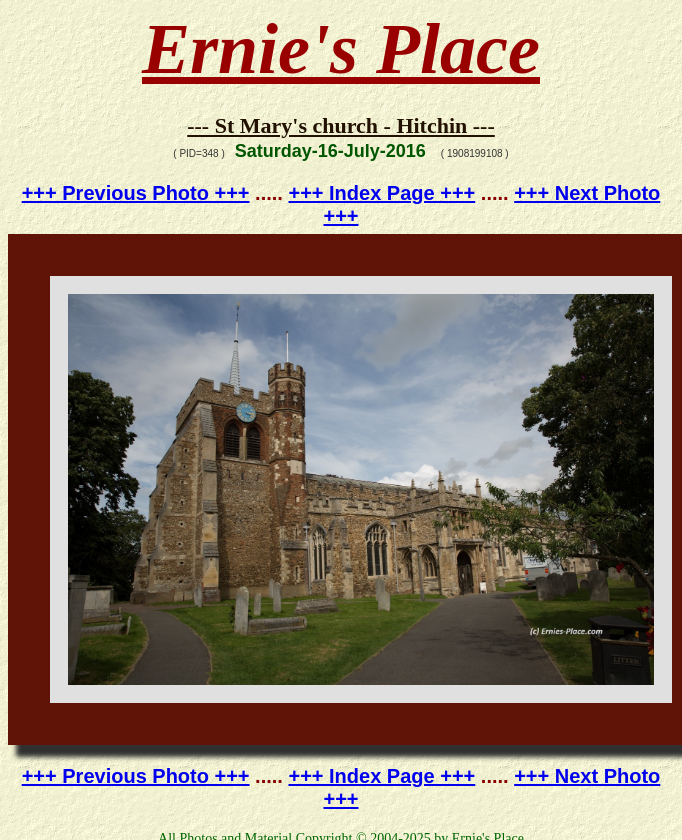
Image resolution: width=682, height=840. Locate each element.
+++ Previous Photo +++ (136, 193)
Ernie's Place (341, 49)
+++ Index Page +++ (381, 193)
